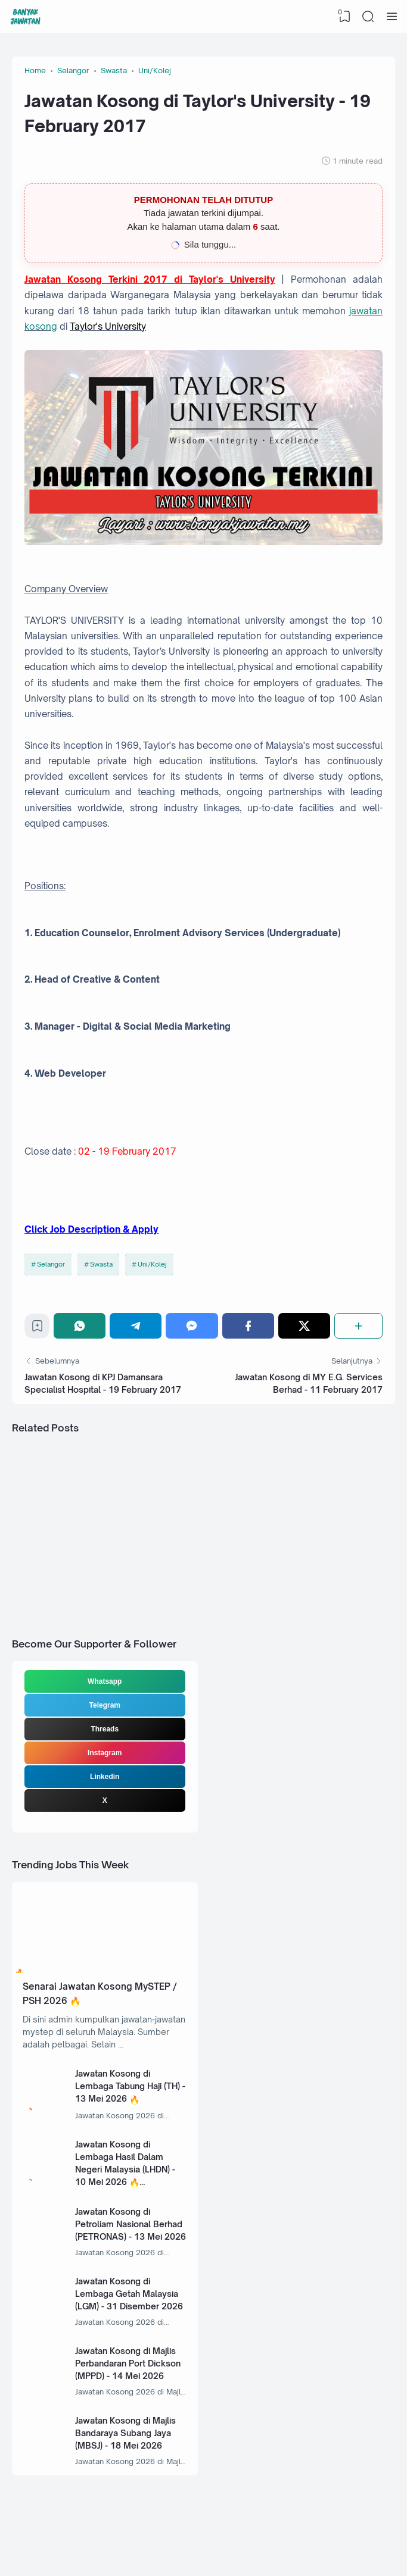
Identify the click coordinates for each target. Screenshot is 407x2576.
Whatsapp (105, 1681)
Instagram (105, 1753)
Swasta (101, 1264)
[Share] (358, 1326)
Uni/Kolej (152, 1264)
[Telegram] (135, 1326)
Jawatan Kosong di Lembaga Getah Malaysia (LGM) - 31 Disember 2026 (129, 2293)
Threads (105, 1729)
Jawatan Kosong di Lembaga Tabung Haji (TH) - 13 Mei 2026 (130, 2085)
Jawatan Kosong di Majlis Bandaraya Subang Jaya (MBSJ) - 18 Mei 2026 (125, 2432)
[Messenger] (192, 1326)
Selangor (51, 1264)
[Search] (368, 16)
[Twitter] (304, 1326)
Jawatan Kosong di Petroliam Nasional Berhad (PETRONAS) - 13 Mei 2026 (130, 2224)
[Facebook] (248, 1326)
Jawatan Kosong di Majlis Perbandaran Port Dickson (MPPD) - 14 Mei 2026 (128, 2363)
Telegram (104, 1705)
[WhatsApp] (79, 1326)
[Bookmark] (37, 1329)
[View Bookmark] (344, 16)
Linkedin (104, 1776)
